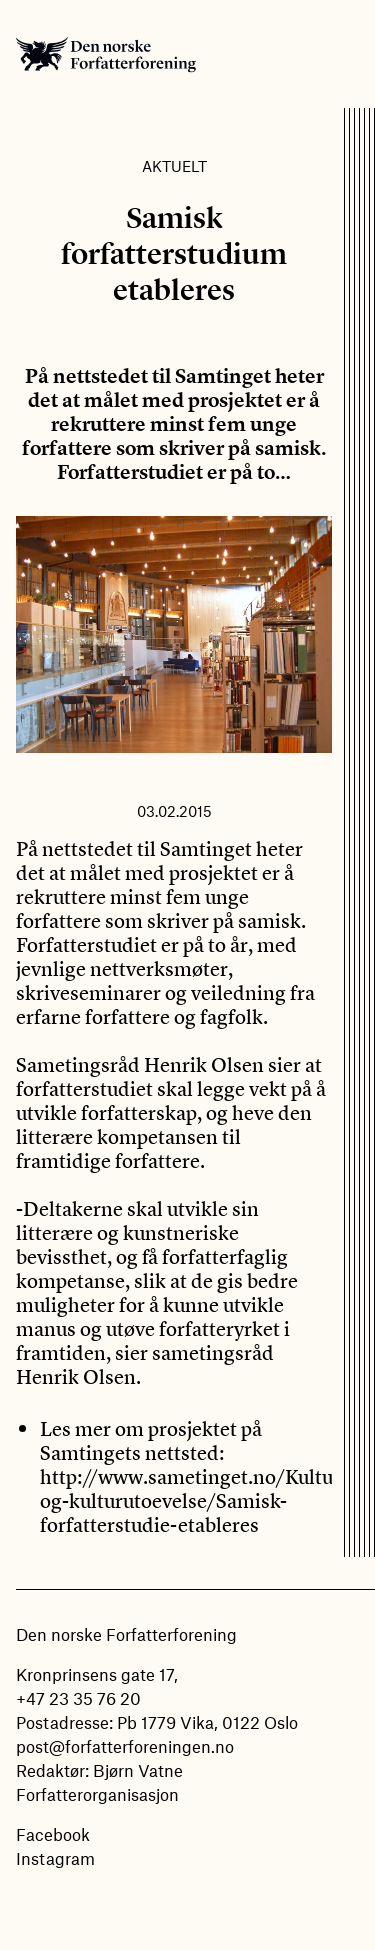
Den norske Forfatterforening (106, 54)
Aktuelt (174, 166)
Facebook (53, 1834)
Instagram (55, 1858)
